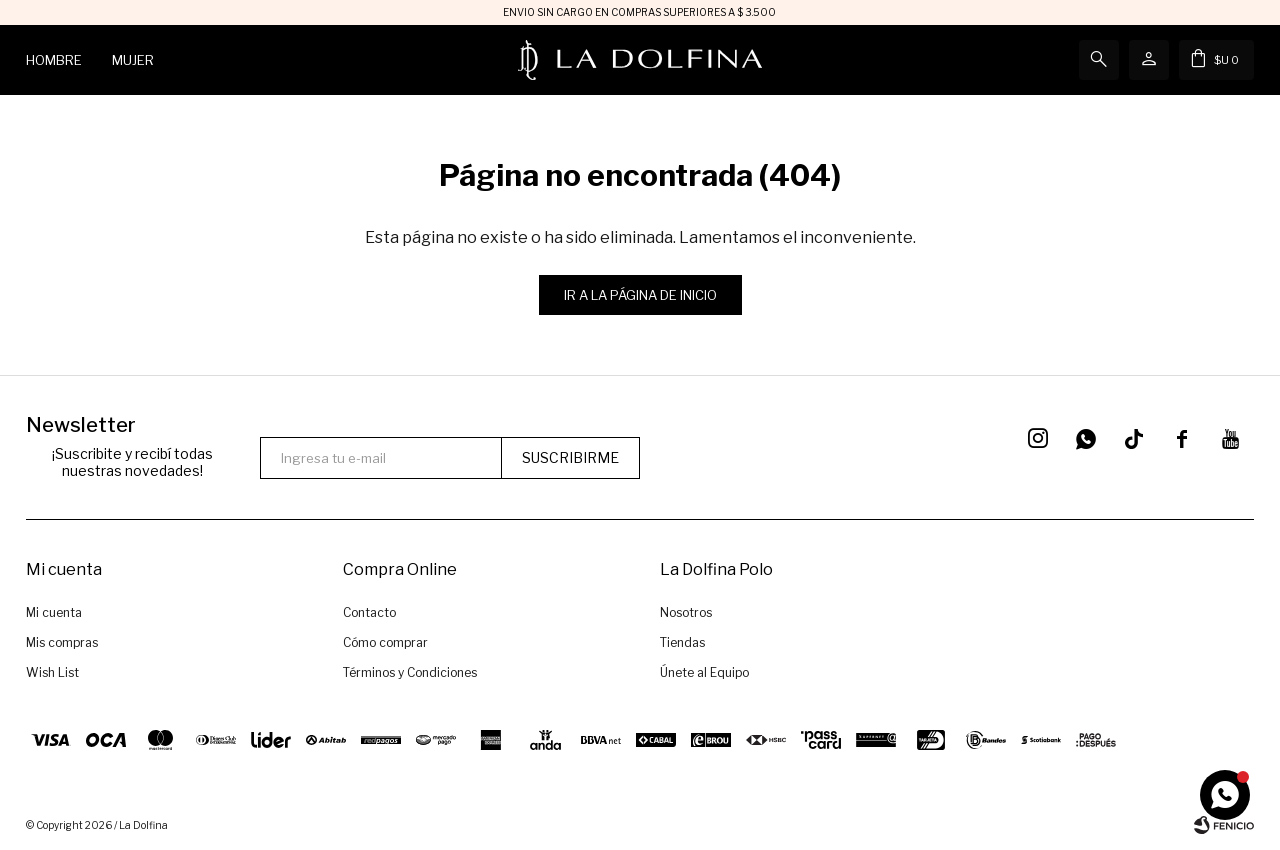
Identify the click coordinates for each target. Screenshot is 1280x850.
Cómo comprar (385, 642)
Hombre (54, 60)
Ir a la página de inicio (640, 295)
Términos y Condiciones (410, 672)
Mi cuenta (54, 612)
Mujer (133, 60)
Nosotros (686, 612)
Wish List (52, 672)
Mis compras (62, 642)
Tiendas (682, 642)
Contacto (369, 612)
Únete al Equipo (704, 672)
